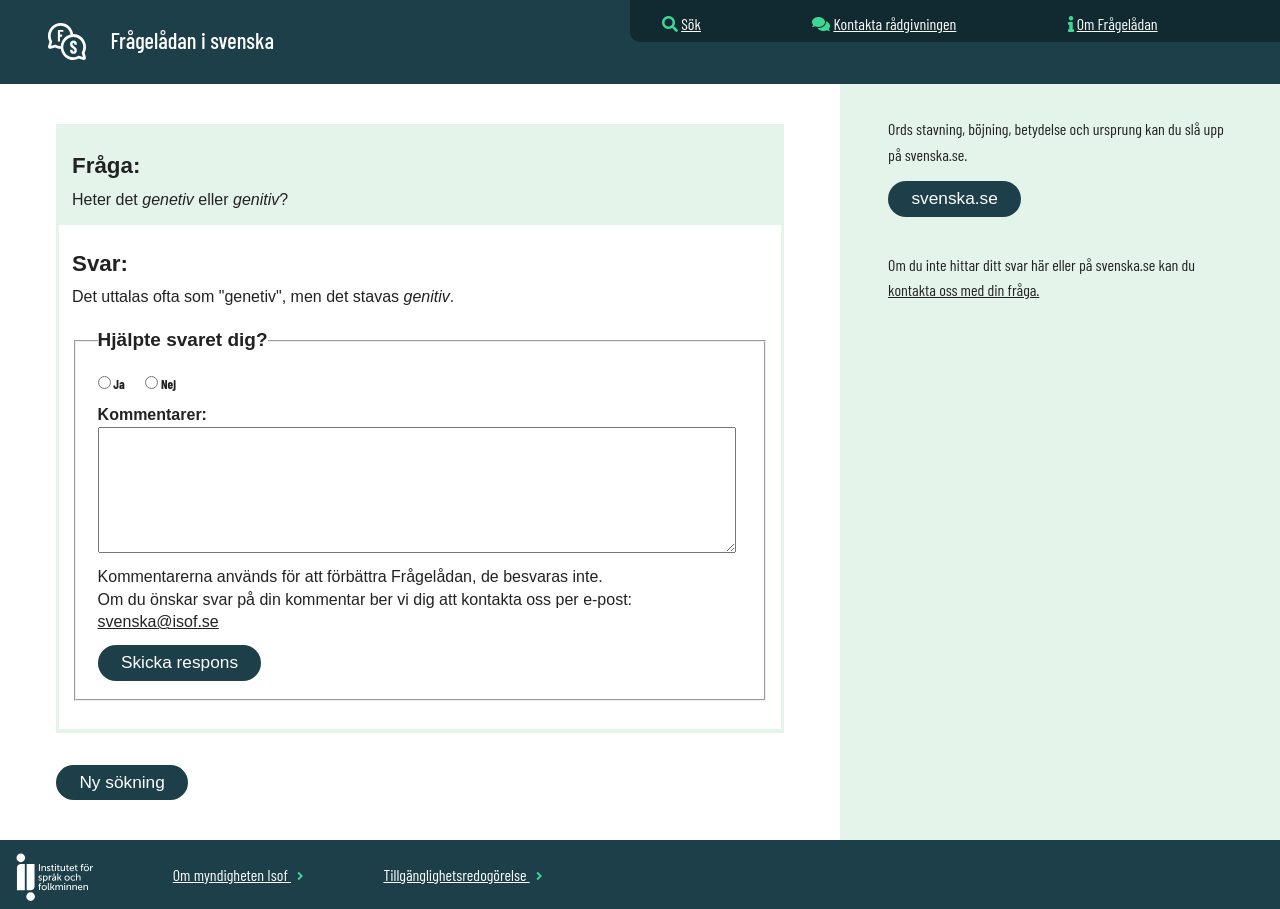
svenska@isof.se (158, 621)
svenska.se (954, 198)
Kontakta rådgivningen (894, 23)
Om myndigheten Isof (238, 874)
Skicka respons (179, 662)
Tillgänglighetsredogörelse (462, 874)
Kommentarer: (152, 414)
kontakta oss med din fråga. (963, 289)
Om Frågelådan (1117, 23)
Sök (691, 23)
